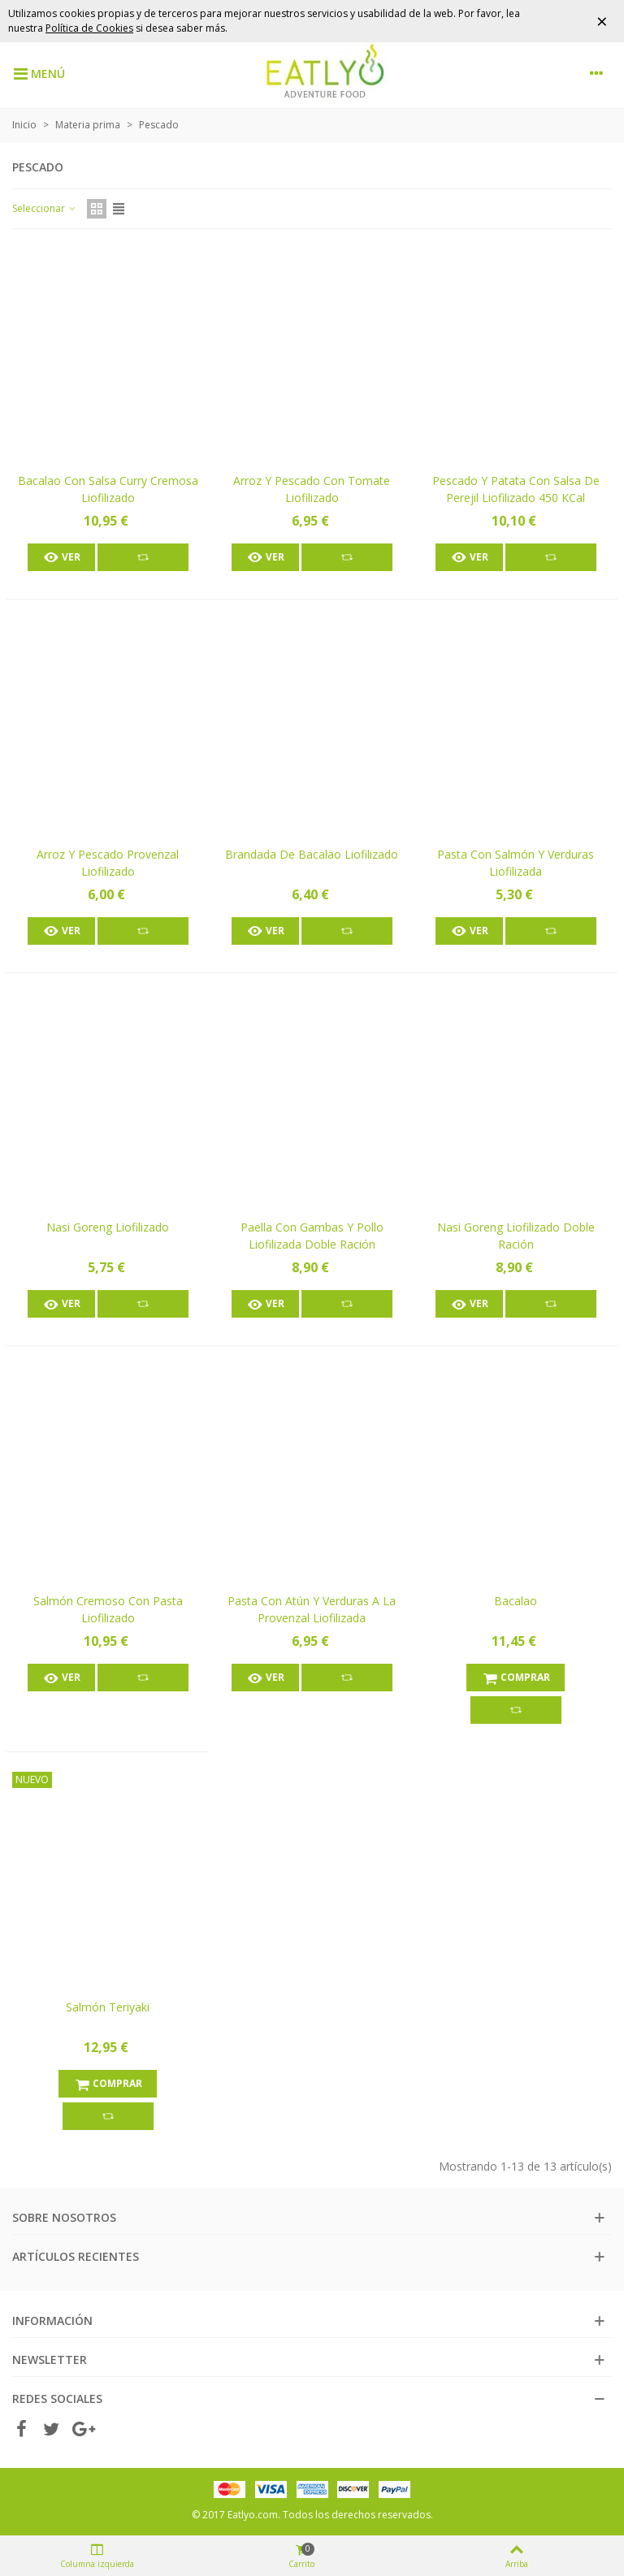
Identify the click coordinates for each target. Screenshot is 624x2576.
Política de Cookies (89, 28)
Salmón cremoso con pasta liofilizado (108, 1609)
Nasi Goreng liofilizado (107, 1227)
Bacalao (515, 1600)
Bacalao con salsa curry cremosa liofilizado (108, 489)
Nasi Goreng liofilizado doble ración (516, 1235)
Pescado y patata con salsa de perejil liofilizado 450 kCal (516, 489)
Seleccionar (44, 208)
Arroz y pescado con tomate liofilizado (311, 489)
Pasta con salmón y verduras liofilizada (515, 862)
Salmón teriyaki (108, 2007)
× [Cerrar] (602, 20)
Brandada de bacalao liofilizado (311, 854)
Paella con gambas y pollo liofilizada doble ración (312, 1235)
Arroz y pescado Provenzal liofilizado (108, 862)
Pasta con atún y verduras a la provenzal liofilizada (312, 1609)
